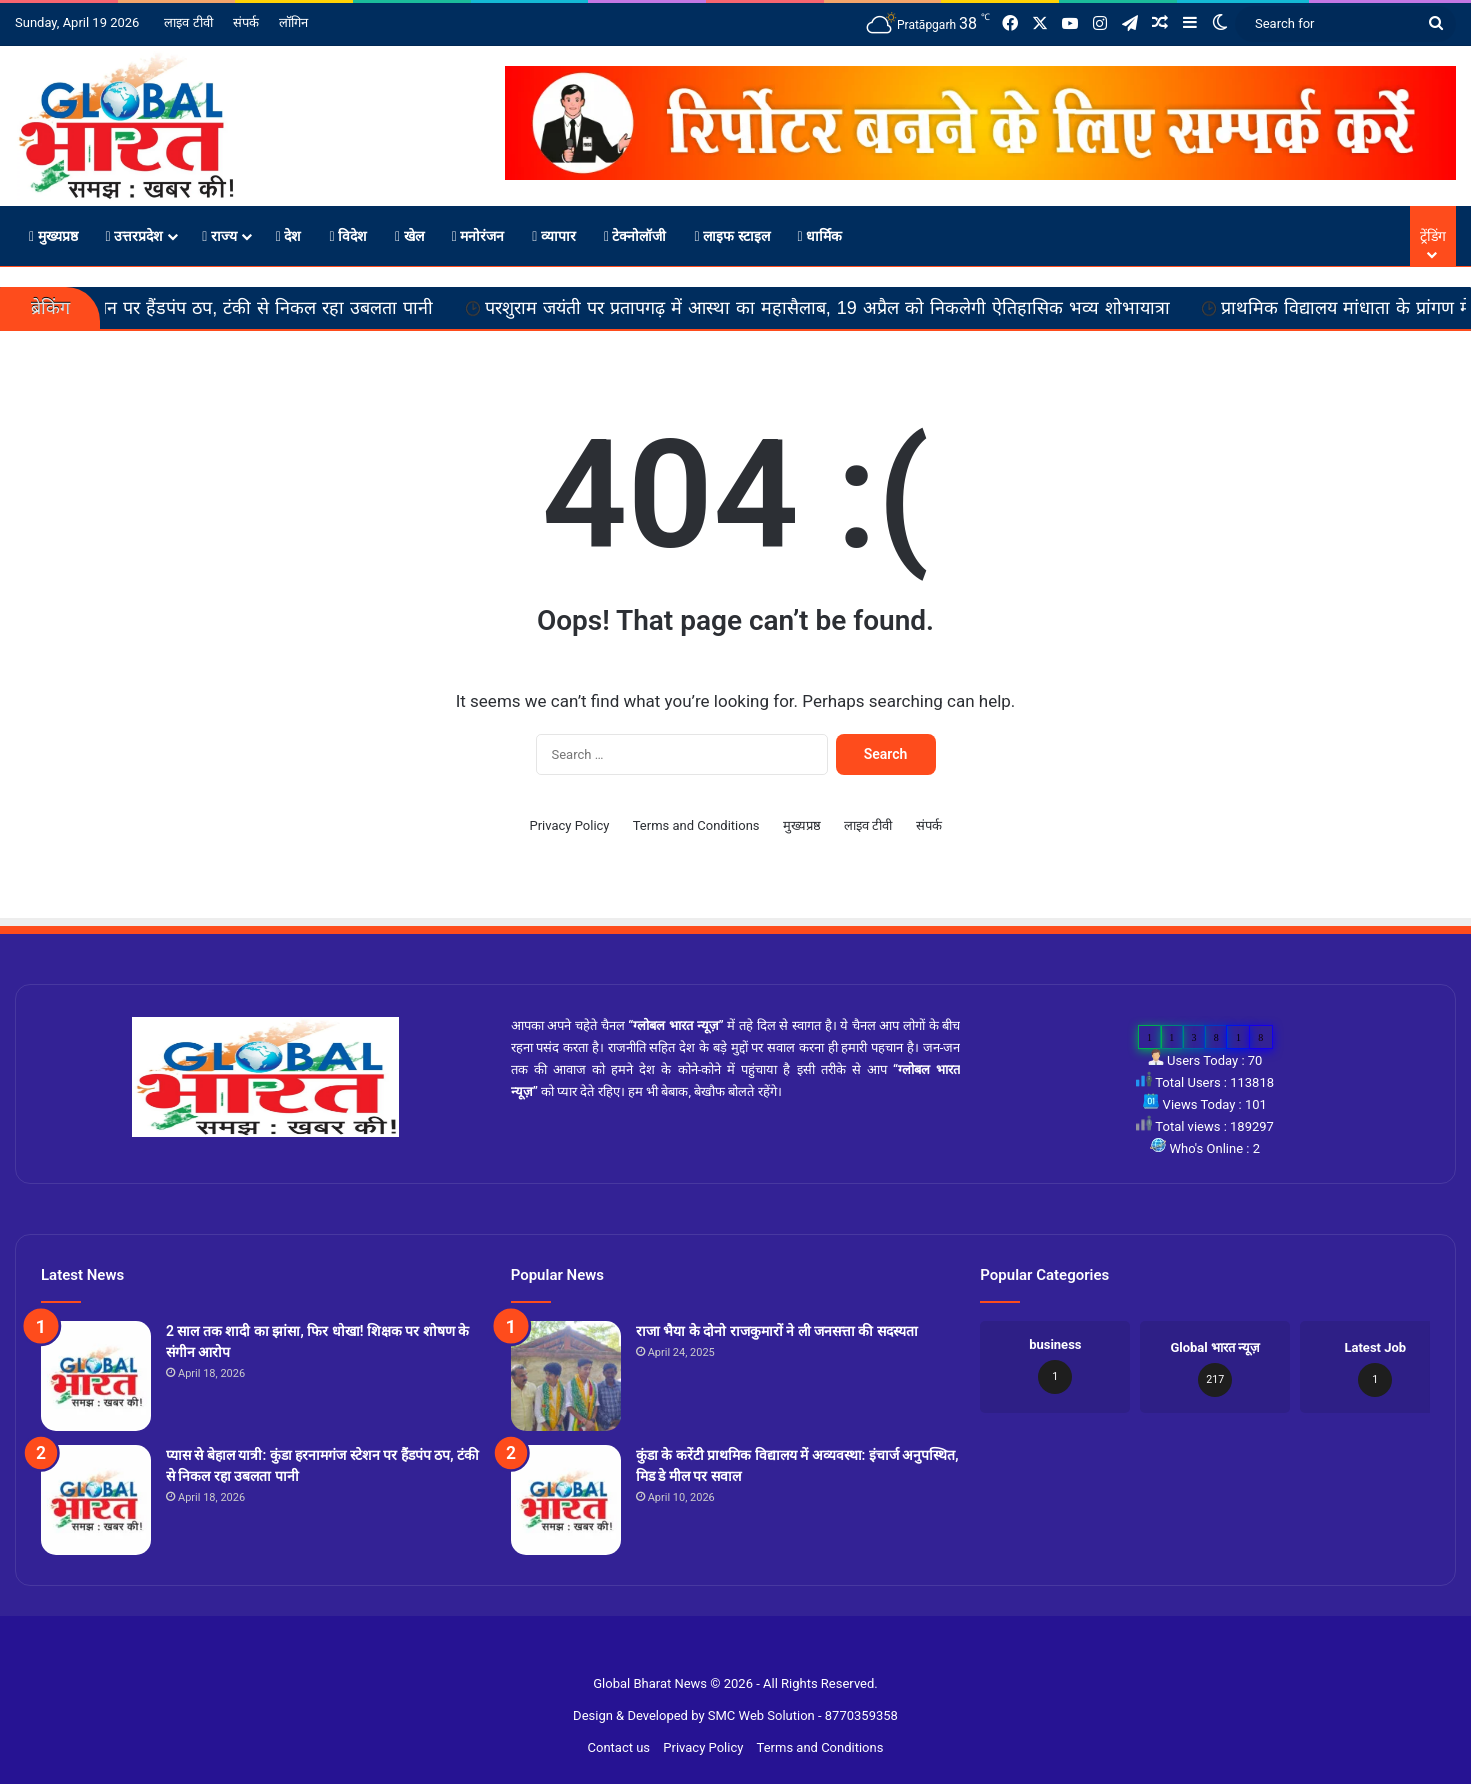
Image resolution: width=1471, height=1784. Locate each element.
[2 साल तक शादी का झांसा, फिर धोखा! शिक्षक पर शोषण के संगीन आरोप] (96, 1376)
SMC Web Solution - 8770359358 (803, 1715)
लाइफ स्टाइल (731, 236)
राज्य (219, 236)
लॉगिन (293, 22)
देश (289, 236)
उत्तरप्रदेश (135, 236)
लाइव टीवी (188, 22)
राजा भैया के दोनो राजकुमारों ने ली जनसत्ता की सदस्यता (777, 1331)
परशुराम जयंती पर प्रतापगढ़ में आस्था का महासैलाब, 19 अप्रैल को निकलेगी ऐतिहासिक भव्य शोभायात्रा (880, 308)
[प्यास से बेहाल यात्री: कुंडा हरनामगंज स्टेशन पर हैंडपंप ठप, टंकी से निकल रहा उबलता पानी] (96, 1500)
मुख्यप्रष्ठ (53, 236)
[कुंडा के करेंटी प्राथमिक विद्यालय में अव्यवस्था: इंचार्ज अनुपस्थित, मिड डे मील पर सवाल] (566, 1500)
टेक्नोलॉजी (635, 236)
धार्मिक (820, 236)
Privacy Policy (569, 825)
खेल (409, 236)
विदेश (348, 236)
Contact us (619, 1747)
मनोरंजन (478, 236)
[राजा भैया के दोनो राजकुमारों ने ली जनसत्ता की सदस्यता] (566, 1376)
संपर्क (246, 22)
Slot (723, 1651)
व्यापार (554, 236)
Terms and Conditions (696, 825)
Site (748, 1651)
